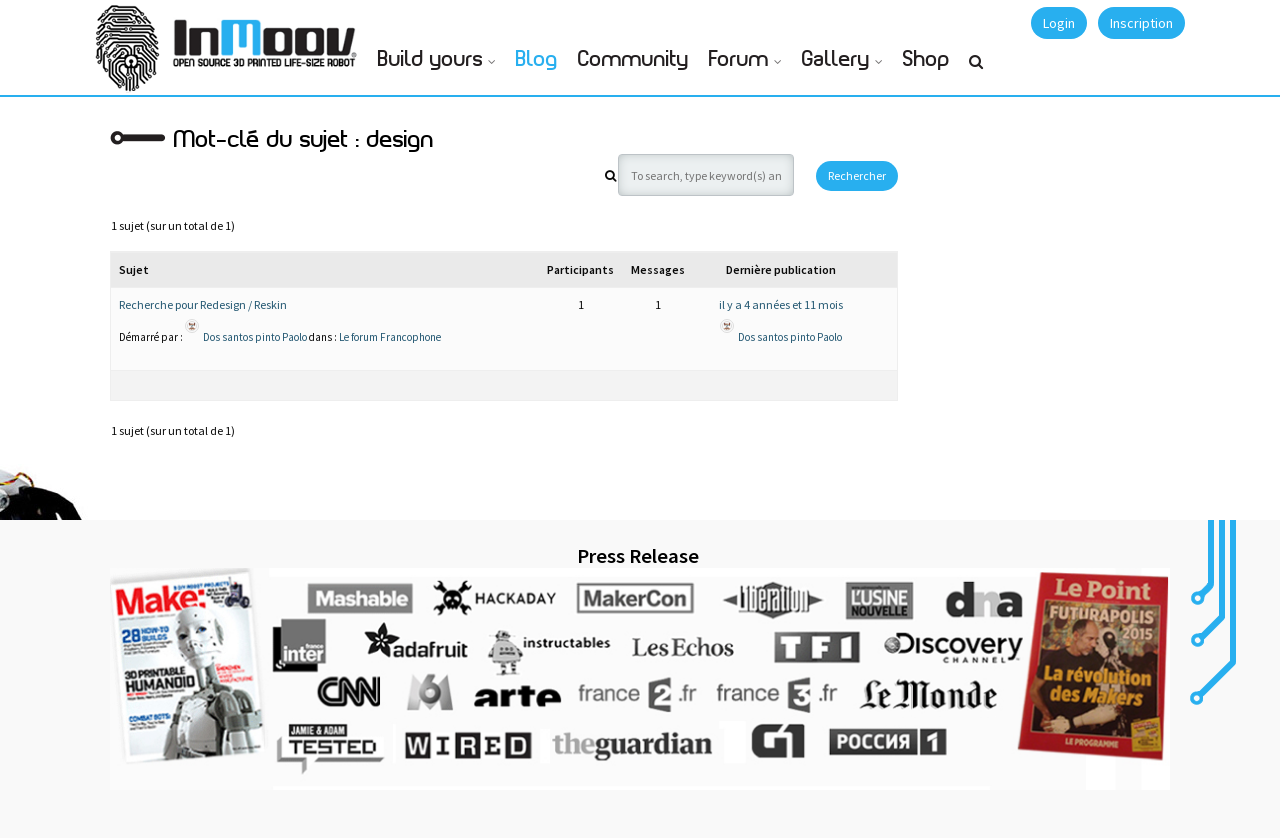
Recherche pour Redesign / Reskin (203, 304)
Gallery (836, 59)
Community (633, 59)
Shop (926, 59)
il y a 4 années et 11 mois (781, 304)
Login (1059, 23)
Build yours (430, 59)
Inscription (1141, 23)
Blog (537, 59)
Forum (739, 59)
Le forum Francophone (390, 337)
